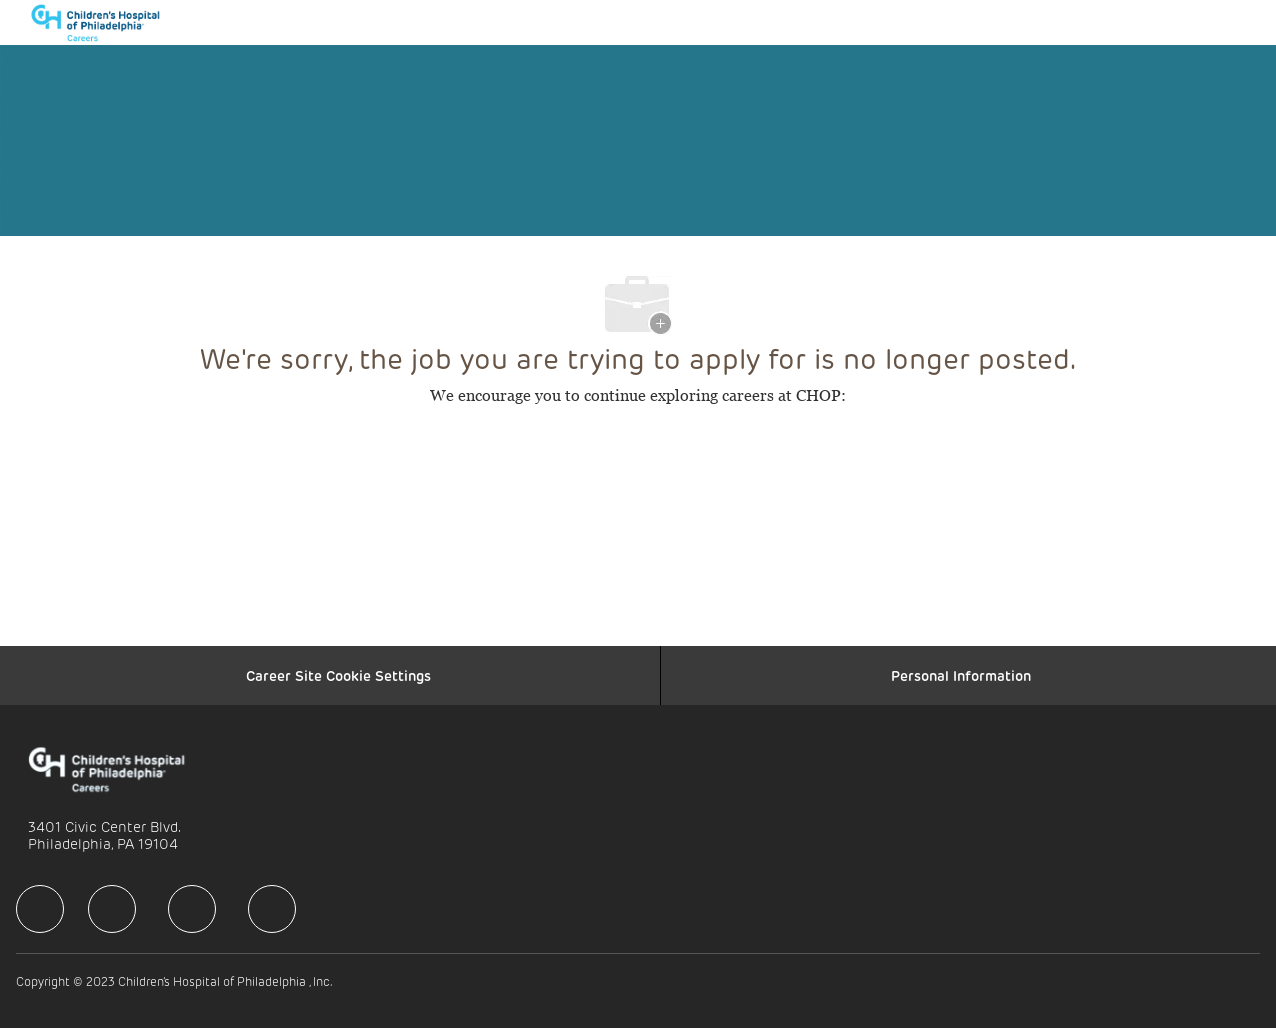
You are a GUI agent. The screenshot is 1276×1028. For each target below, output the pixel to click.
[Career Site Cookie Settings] (338, 676)
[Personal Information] (961, 676)
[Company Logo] (105, 22)
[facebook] (40, 909)
